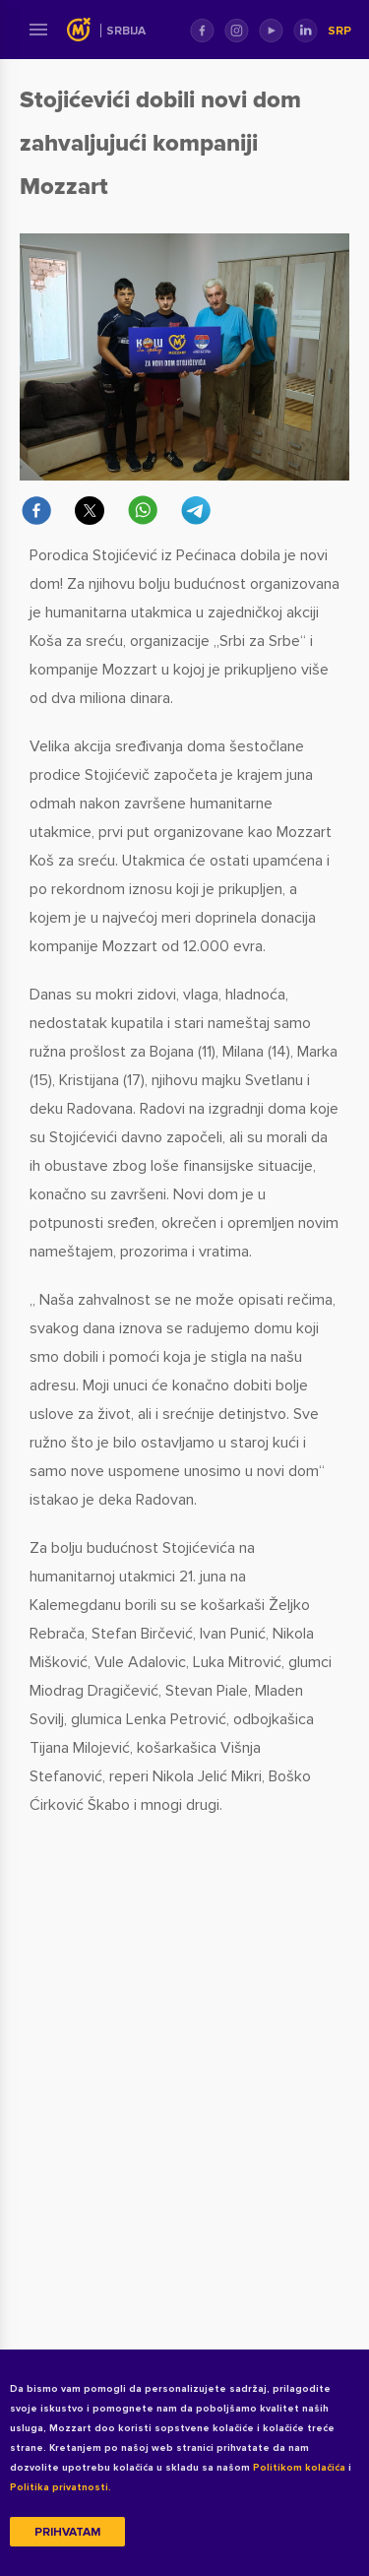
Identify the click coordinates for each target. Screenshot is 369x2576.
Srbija (126, 31)
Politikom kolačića (299, 2468)
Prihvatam (67, 2532)
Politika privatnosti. (60, 2487)
